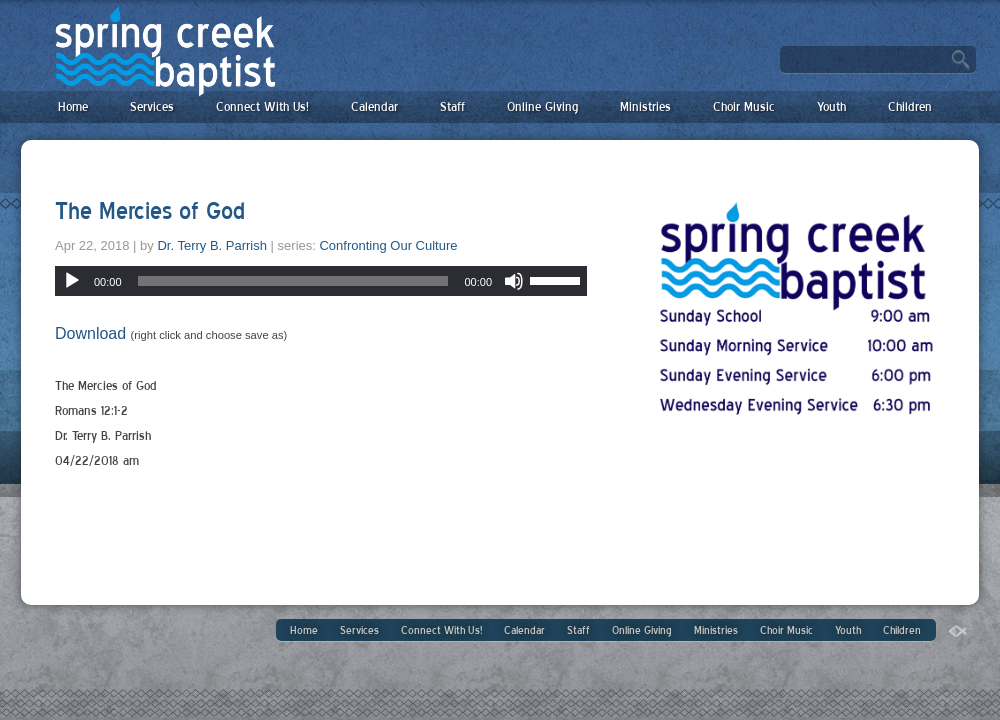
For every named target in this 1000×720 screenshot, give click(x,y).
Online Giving (542, 106)
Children (910, 106)
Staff (452, 106)
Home (73, 106)
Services (152, 106)
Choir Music (744, 106)
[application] (321, 281)
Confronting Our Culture (388, 245)
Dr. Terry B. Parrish (212, 245)
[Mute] (514, 281)
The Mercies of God (150, 210)
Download (90, 333)
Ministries (645, 106)
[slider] (293, 281)
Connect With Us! (262, 106)
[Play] (72, 281)
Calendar (374, 106)
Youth (831, 106)
